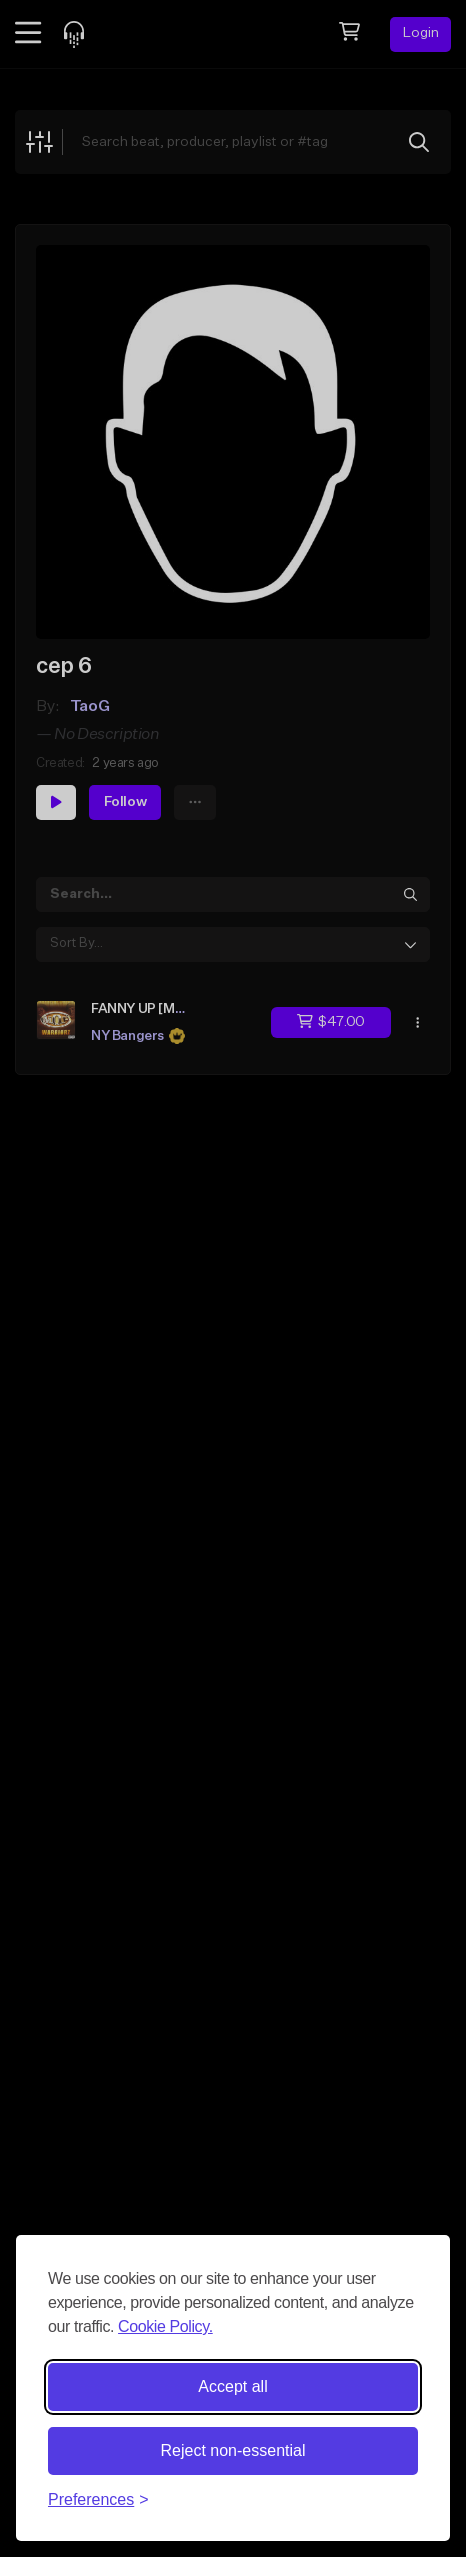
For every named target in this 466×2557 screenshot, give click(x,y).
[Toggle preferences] (98, 2500)
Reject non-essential (233, 2450)
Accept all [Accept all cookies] (232, 2386)
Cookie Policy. (165, 2326)
